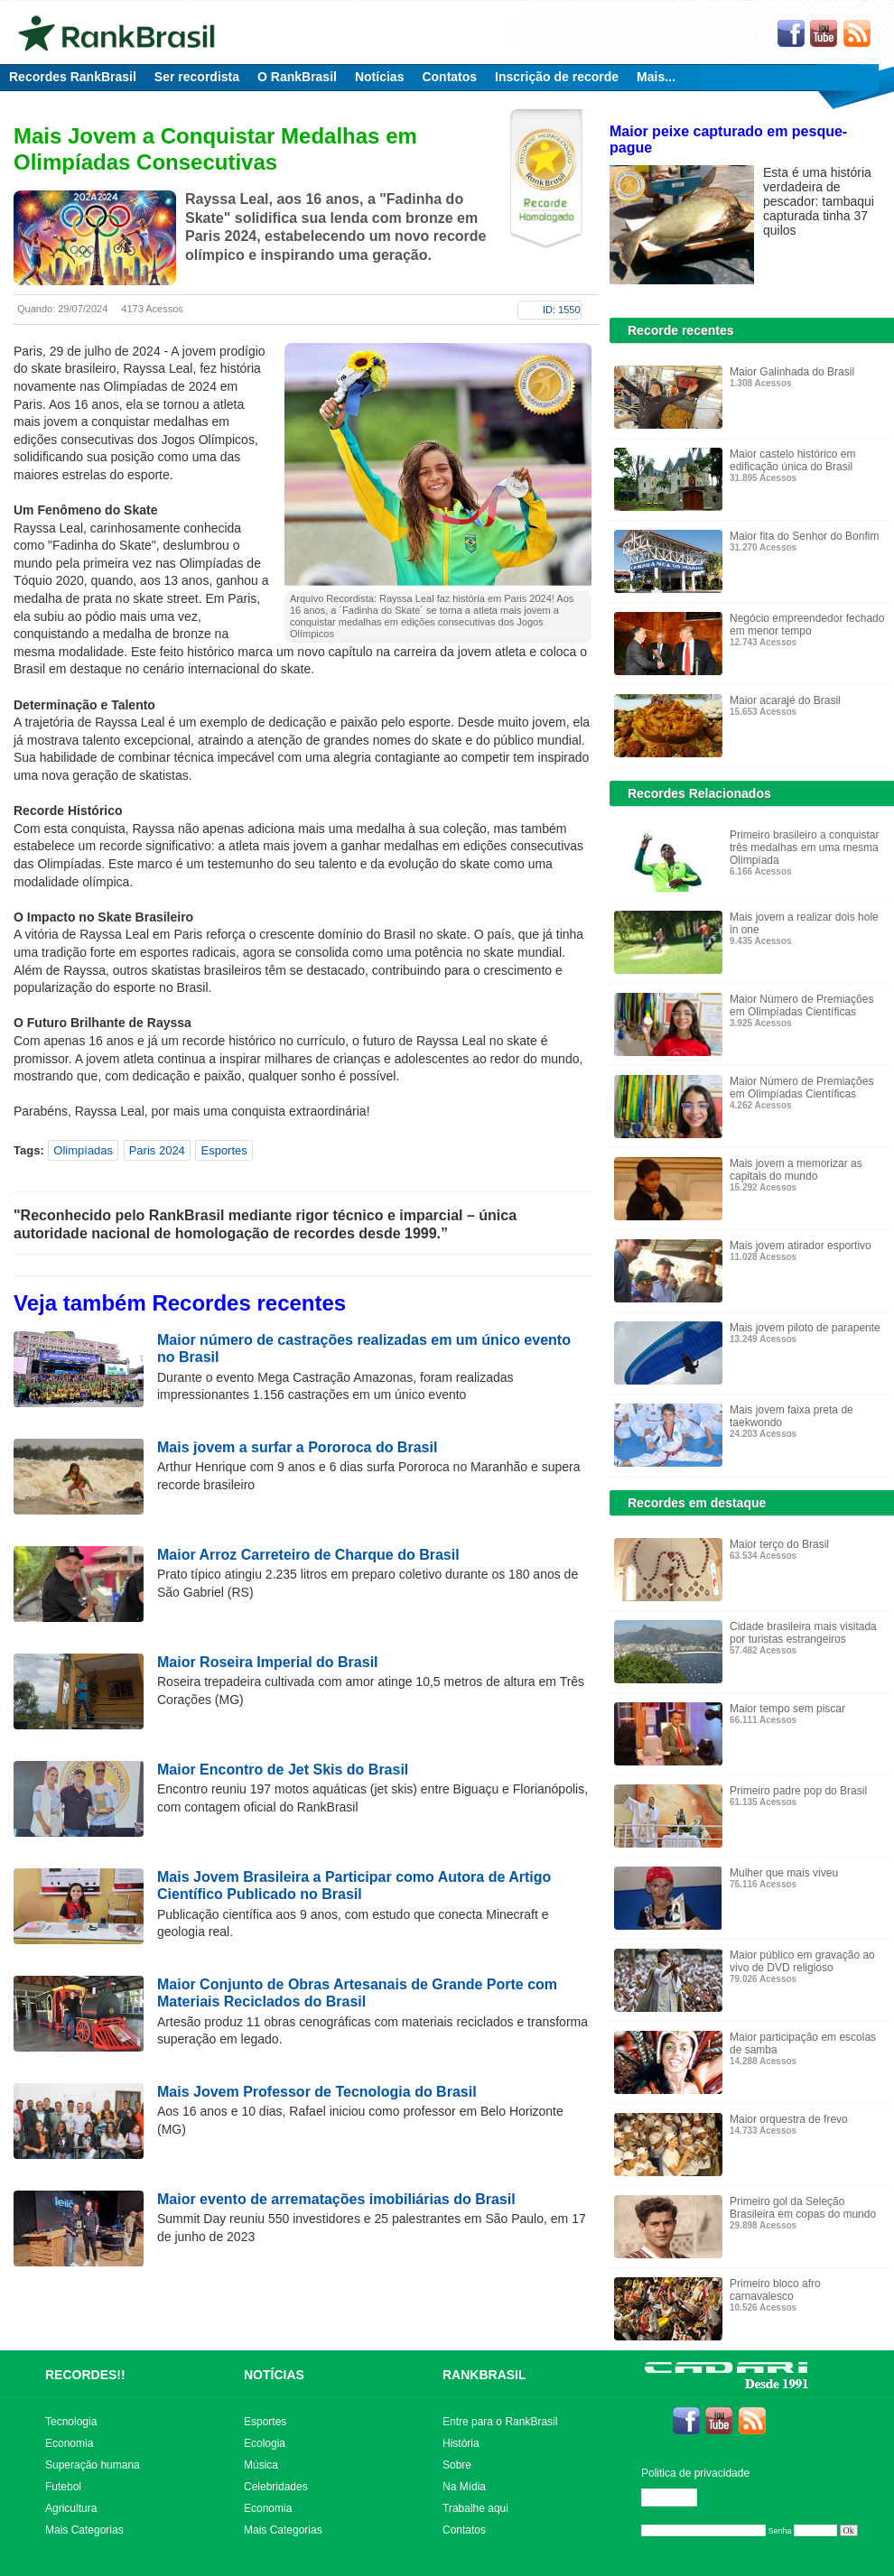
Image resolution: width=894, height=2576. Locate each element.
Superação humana (92, 2465)
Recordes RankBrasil (72, 76)
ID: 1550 (562, 309)
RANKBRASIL (484, 2375)
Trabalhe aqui (475, 2508)
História (461, 2443)
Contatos (449, 76)
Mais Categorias (84, 2530)
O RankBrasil (297, 76)
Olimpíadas (83, 1150)
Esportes (223, 1150)
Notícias (379, 76)
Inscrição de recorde (557, 76)
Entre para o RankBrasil (499, 2421)
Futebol (63, 2486)
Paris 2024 (157, 1150)
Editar (677, 2497)
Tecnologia (71, 2421)
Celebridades (276, 2486)
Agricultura (71, 2508)
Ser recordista (196, 76)
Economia (69, 2443)
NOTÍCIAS (274, 2375)
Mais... (656, 76)
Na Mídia (464, 2486)
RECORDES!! (85, 2375)
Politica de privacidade (695, 2473)
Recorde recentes (681, 330)
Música (261, 2465)
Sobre (456, 2465)
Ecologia (264, 2443)
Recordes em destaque (697, 1503)
